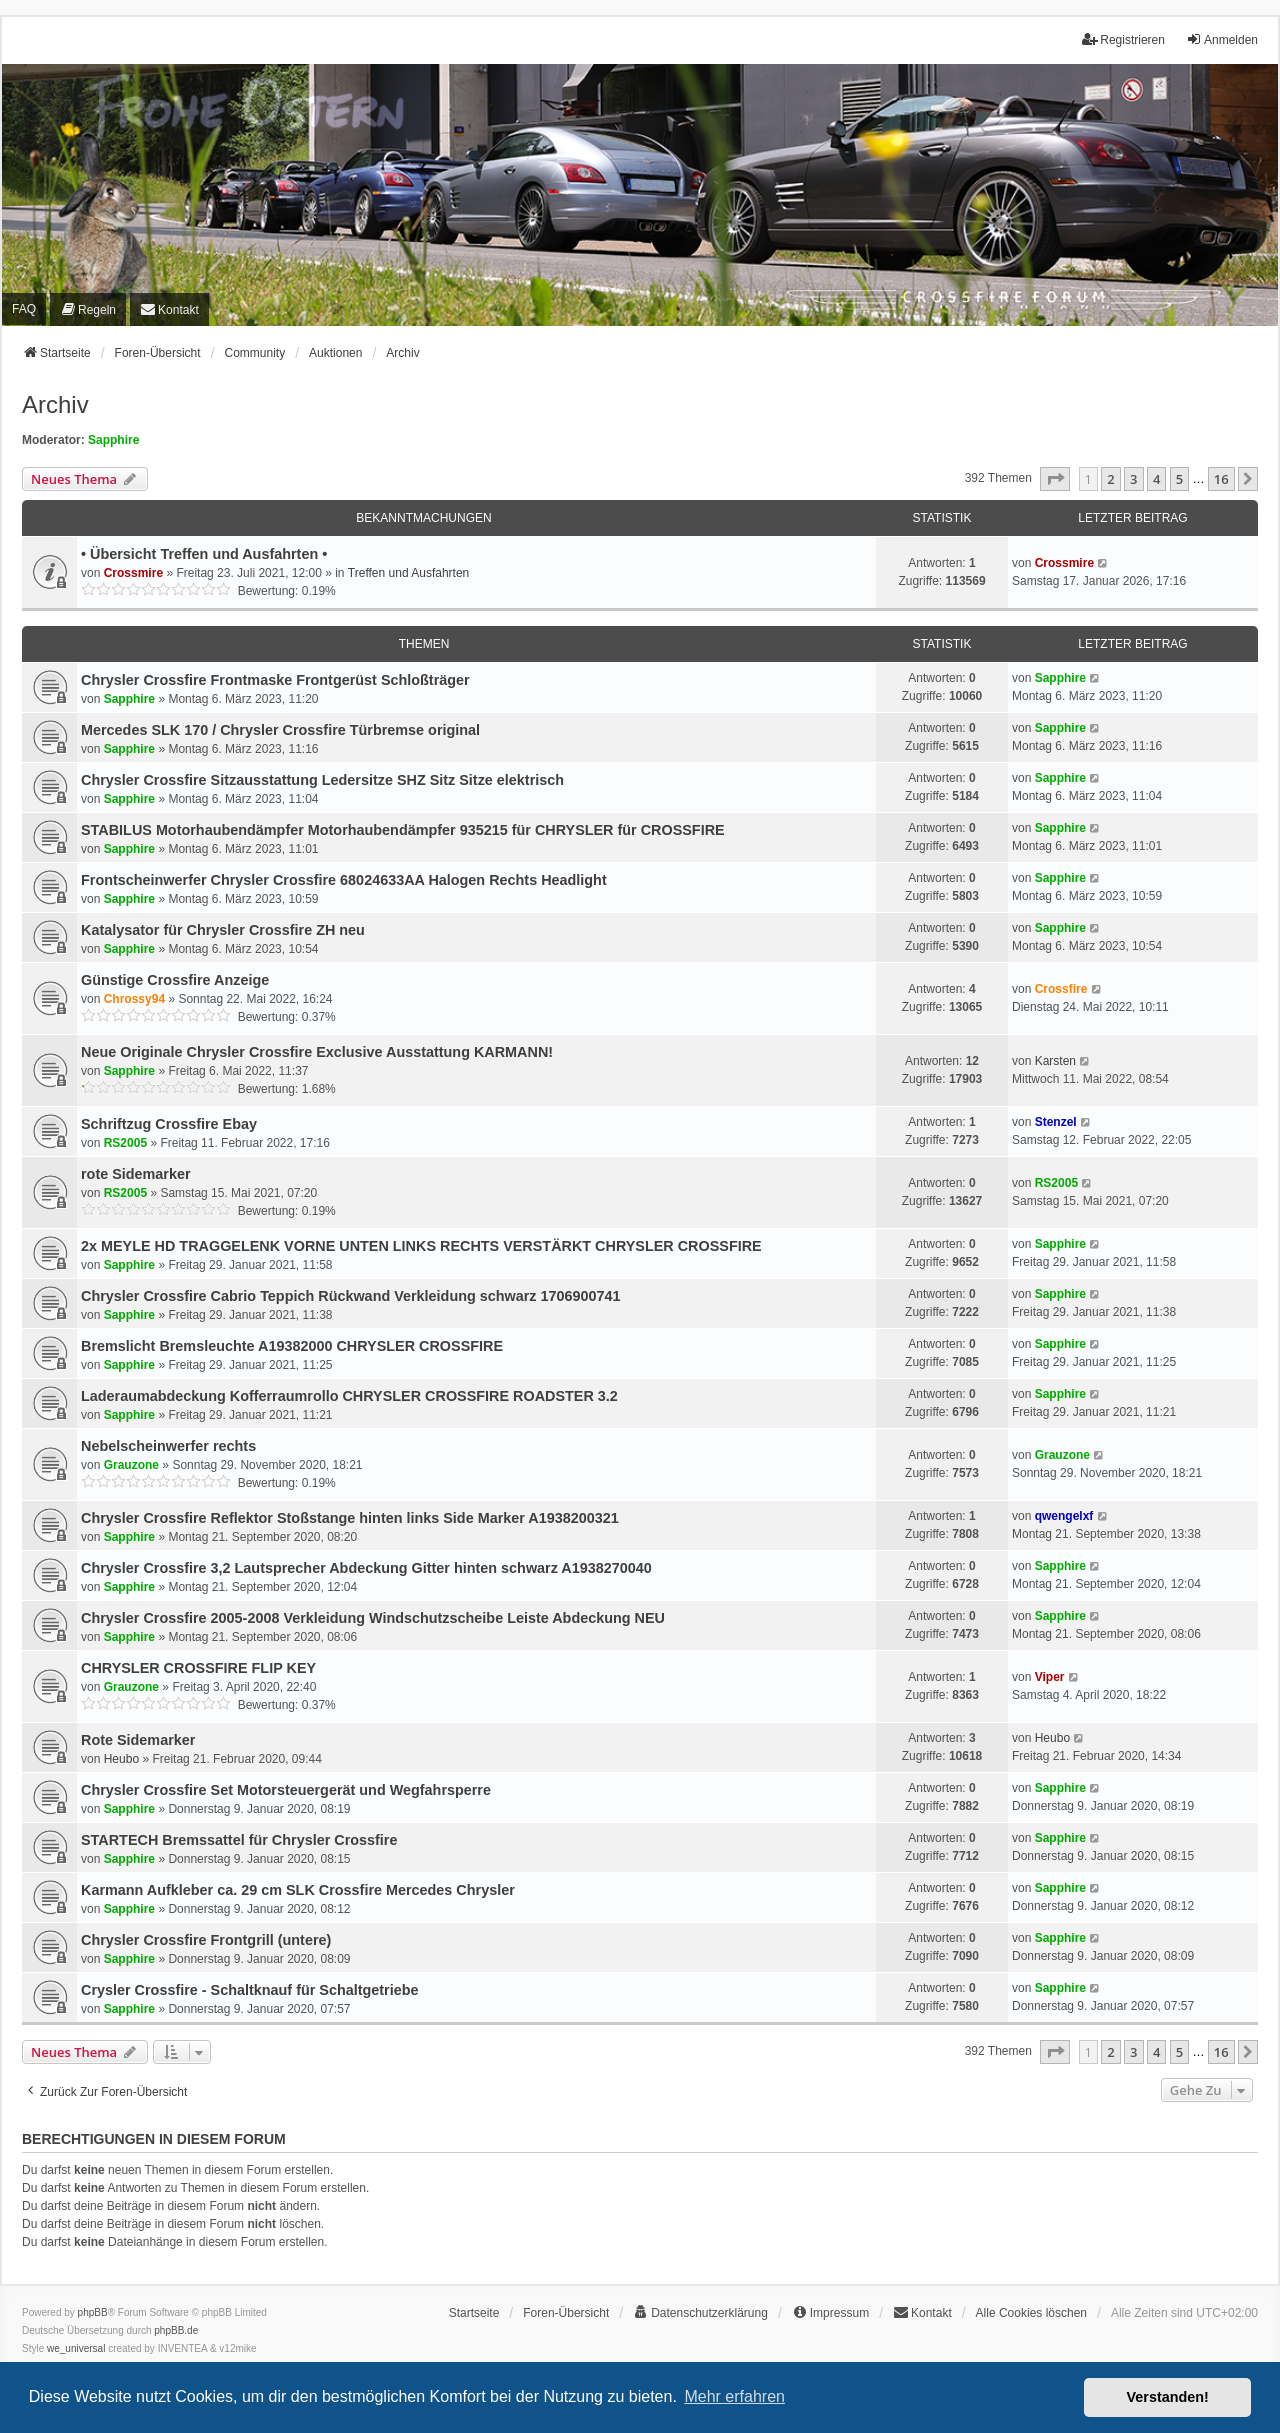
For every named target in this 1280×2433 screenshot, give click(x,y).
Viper (1050, 1677)
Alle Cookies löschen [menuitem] (1031, 2313)
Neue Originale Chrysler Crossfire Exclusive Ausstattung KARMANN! (317, 1052)
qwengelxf (1064, 1516)
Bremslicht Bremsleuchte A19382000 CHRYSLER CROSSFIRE (292, 1346)
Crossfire (1061, 989)
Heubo (121, 1759)
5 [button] (1179, 479)
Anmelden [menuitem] (1222, 39)
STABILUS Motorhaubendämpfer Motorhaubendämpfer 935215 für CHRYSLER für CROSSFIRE (403, 830)
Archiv (55, 404)
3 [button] (1133, 479)
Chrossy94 (134, 999)
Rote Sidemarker (138, 1740)
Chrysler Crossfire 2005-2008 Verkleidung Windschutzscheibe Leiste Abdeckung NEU (373, 1618)
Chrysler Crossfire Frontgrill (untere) (206, 1940)
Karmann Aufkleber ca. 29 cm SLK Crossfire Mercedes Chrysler (298, 1890)
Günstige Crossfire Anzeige (175, 980)
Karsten (1055, 1061)
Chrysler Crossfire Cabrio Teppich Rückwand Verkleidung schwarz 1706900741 (351, 1296)
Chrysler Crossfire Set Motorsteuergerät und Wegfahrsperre (286, 1790)
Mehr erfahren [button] (734, 2396)
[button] (1055, 479)
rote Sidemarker (136, 1174)
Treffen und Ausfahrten (408, 573)
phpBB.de (176, 2330)
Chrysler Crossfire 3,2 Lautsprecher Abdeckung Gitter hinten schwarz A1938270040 (366, 1568)
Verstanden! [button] (1168, 2397)
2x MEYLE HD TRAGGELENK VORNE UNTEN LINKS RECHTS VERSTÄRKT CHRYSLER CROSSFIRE (421, 1246)
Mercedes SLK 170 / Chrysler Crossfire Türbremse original (280, 730)
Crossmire (133, 573)
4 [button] (1156, 479)
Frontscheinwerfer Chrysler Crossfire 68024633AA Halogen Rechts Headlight (344, 880)
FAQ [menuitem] (24, 309)
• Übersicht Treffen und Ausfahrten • (204, 554)
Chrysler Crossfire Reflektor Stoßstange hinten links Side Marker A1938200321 (350, 1518)
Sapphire (113, 440)
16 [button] (1221, 479)
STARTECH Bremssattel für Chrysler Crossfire (239, 1840)
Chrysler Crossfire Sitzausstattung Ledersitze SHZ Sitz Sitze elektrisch (322, 780)
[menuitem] (88, 309)
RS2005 (125, 1143)
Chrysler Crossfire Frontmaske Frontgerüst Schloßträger (275, 680)
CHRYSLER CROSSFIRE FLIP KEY (198, 1668)
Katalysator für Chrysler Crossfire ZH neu (223, 930)
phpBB (93, 2312)
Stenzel (1056, 1122)
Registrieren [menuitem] (1123, 39)
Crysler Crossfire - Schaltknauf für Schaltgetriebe (249, 1990)
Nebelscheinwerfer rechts (168, 1446)
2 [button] (1110, 479)
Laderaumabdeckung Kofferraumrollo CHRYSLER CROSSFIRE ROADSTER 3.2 (349, 1396)
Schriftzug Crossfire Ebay (169, 1124)
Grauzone (131, 1465)
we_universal (76, 2348)
